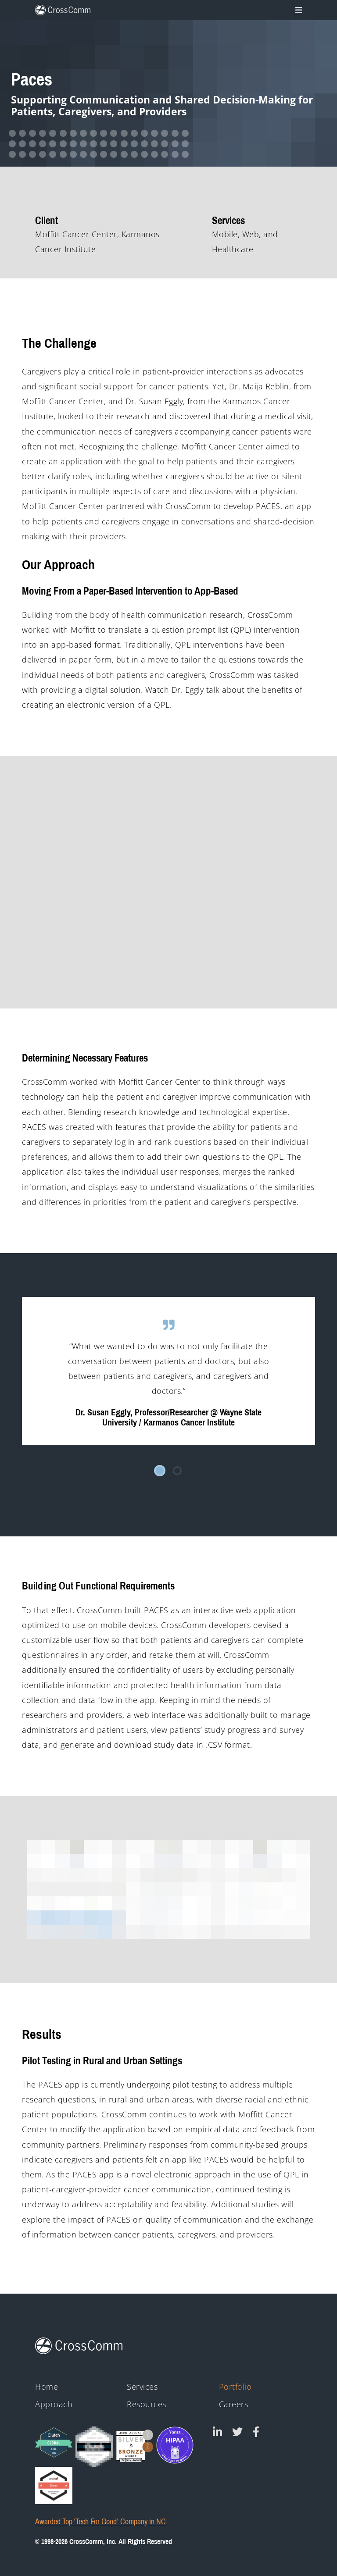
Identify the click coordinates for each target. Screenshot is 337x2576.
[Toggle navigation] (297, 10)
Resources (146, 2404)
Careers (233, 2404)
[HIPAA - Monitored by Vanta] (175, 2445)
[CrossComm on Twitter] (237, 2431)
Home (46, 2386)
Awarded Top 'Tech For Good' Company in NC (100, 2521)
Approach (53, 2404)
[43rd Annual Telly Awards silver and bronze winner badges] (134, 2444)
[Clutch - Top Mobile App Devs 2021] (94, 2446)
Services (142, 2386)
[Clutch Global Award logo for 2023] (53, 2442)
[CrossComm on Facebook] (256, 2431)
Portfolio (235, 2386)
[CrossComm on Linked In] (217, 2431)
